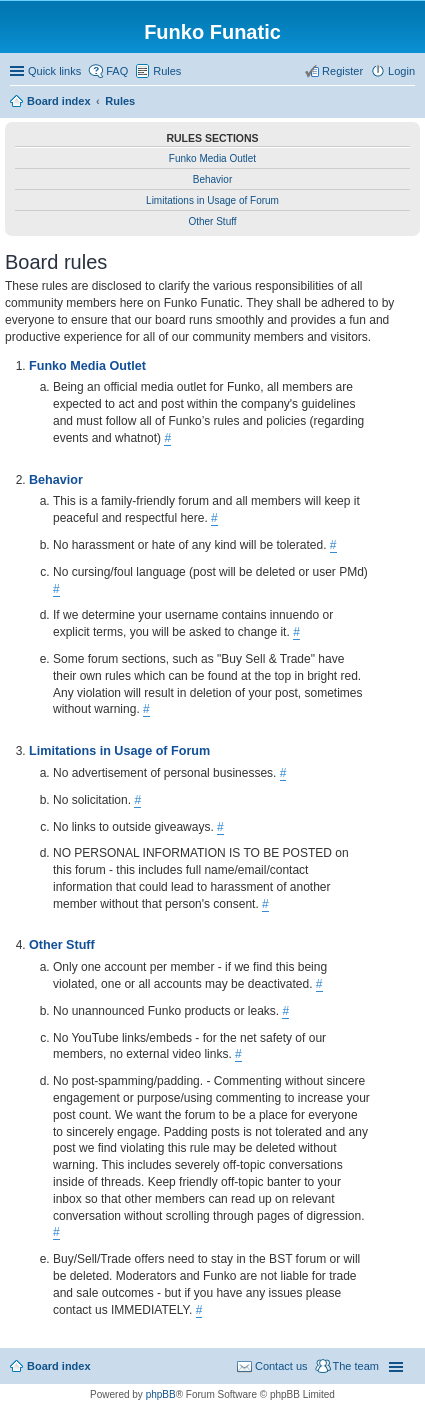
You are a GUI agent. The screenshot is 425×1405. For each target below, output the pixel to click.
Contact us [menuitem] (281, 1366)
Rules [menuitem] (167, 71)
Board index (59, 1366)
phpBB (161, 1394)
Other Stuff (212, 221)
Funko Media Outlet (212, 158)
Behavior (212, 179)
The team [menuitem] (356, 1366)
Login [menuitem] (401, 71)
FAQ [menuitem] (117, 71)
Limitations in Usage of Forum (212, 200)
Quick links (54, 71)
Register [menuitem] (342, 71)
